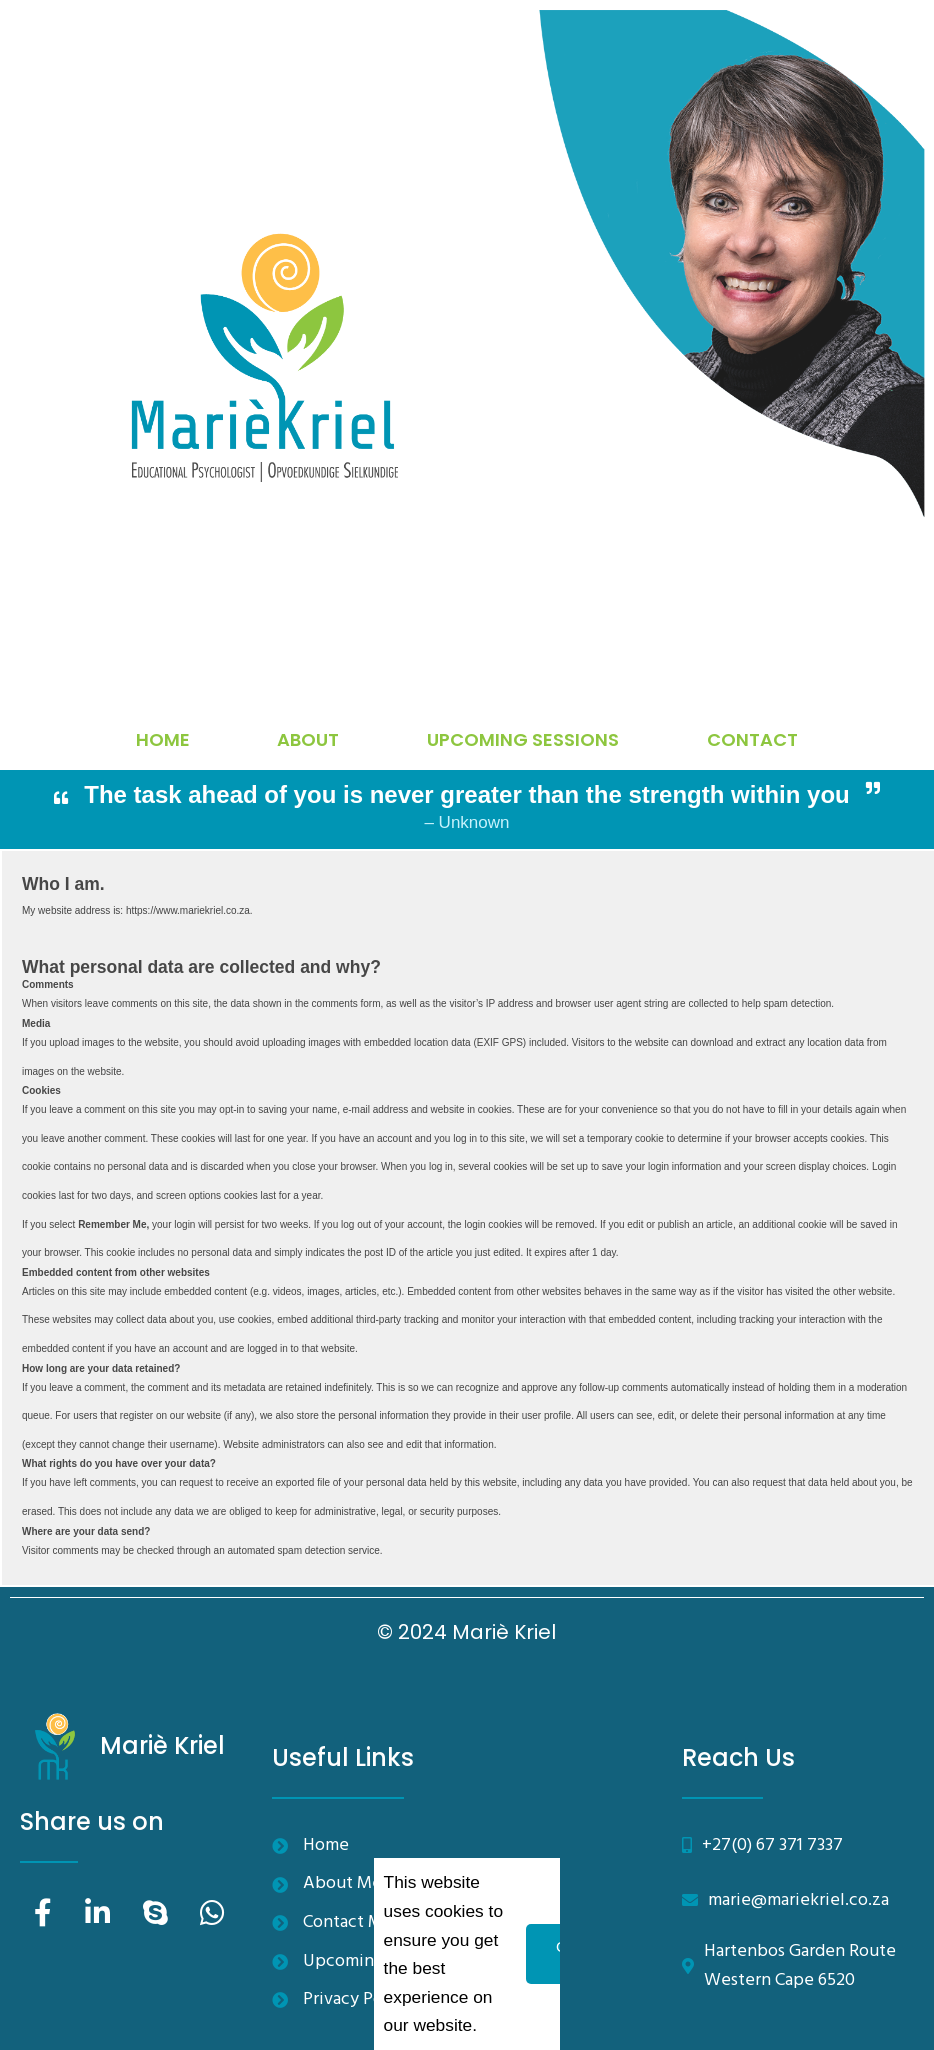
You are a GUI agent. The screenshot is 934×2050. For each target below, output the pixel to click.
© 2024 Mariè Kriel (466, 1632)
